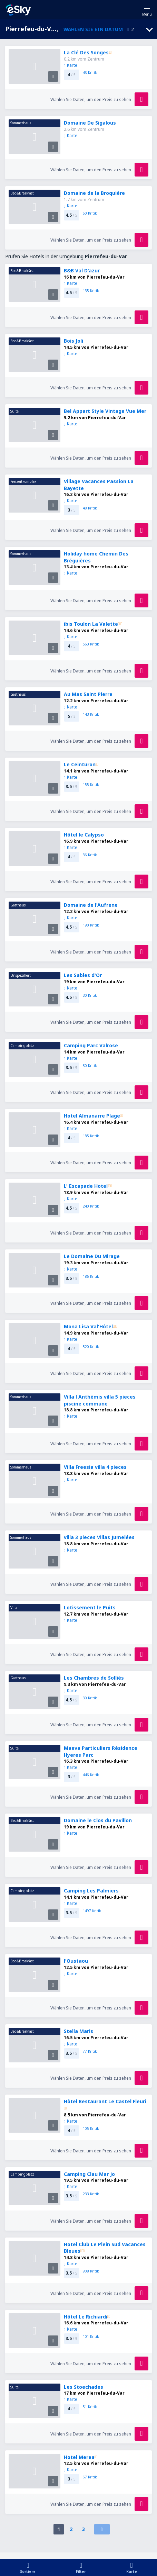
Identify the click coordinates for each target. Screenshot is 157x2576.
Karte (70, 65)
